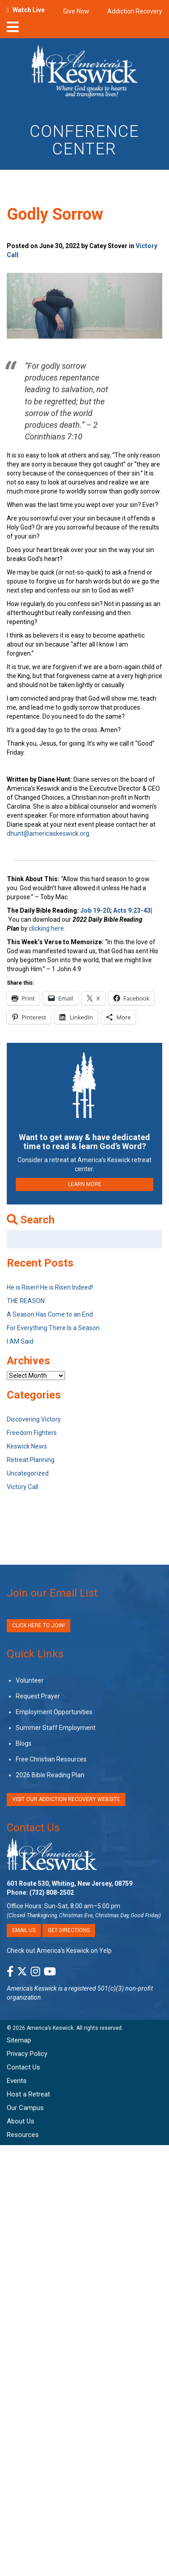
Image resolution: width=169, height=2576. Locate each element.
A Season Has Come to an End (50, 1314)
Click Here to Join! (38, 1625)
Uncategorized (28, 1473)
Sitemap (19, 2040)
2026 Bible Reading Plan (50, 1775)
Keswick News (27, 1446)
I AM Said (20, 1341)
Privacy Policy (27, 2054)
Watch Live (29, 10)
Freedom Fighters (32, 1432)
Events (17, 2081)
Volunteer (30, 1680)
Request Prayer (38, 1696)
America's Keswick (32, 1988)
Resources (23, 2135)
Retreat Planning (31, 1459)
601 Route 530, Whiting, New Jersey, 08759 (69, 1883)
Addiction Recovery (134, 11)
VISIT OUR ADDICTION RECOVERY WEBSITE (66, 1799)
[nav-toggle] (12, 29)
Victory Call (22, 1486)
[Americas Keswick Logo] (84, 73)
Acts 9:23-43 (132, 910)
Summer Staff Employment (56, 1727)
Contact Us (33, 1827)
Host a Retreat (28, 2094)
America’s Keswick (50, 2028)
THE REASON (26, 1300)
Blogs (24, 1743)
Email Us (24, 1930)
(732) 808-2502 (51, 1892)
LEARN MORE (84, 1184)
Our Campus (25, 2108)
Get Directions (69, 1930)
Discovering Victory (34, 1419)
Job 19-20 (95, 910)
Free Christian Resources (51, 1759)
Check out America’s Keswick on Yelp (59, 1950)
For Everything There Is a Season (53, 1327)
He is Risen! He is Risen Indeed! (50, 1287)
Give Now (76, 11)
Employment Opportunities (54, 1712)
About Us (20, 2121)
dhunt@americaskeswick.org (48, 833)
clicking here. (48, 928)
